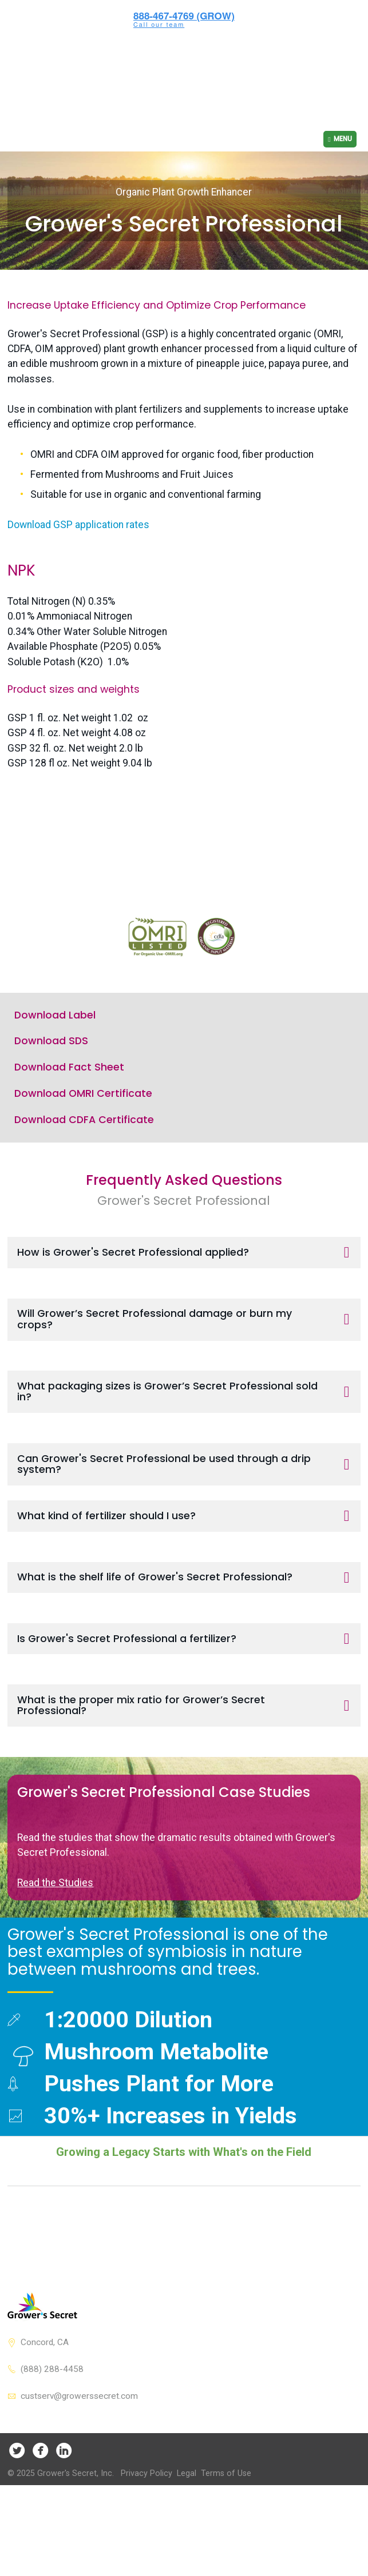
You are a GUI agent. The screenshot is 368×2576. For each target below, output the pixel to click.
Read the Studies (55, 1958)
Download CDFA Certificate (84, 1195)
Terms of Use (226, 2548)
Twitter (16, 2525)
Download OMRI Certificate (83, 1169)
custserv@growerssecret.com (79, 2471)
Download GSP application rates (78, 467)
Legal (186, 2548)
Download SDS (51, 1117)
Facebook (40, 2525)
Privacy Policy (146, 2548)
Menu (343, 81)
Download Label (55, 1090)
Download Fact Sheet (69, 1143)
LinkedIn (63, 2525)
